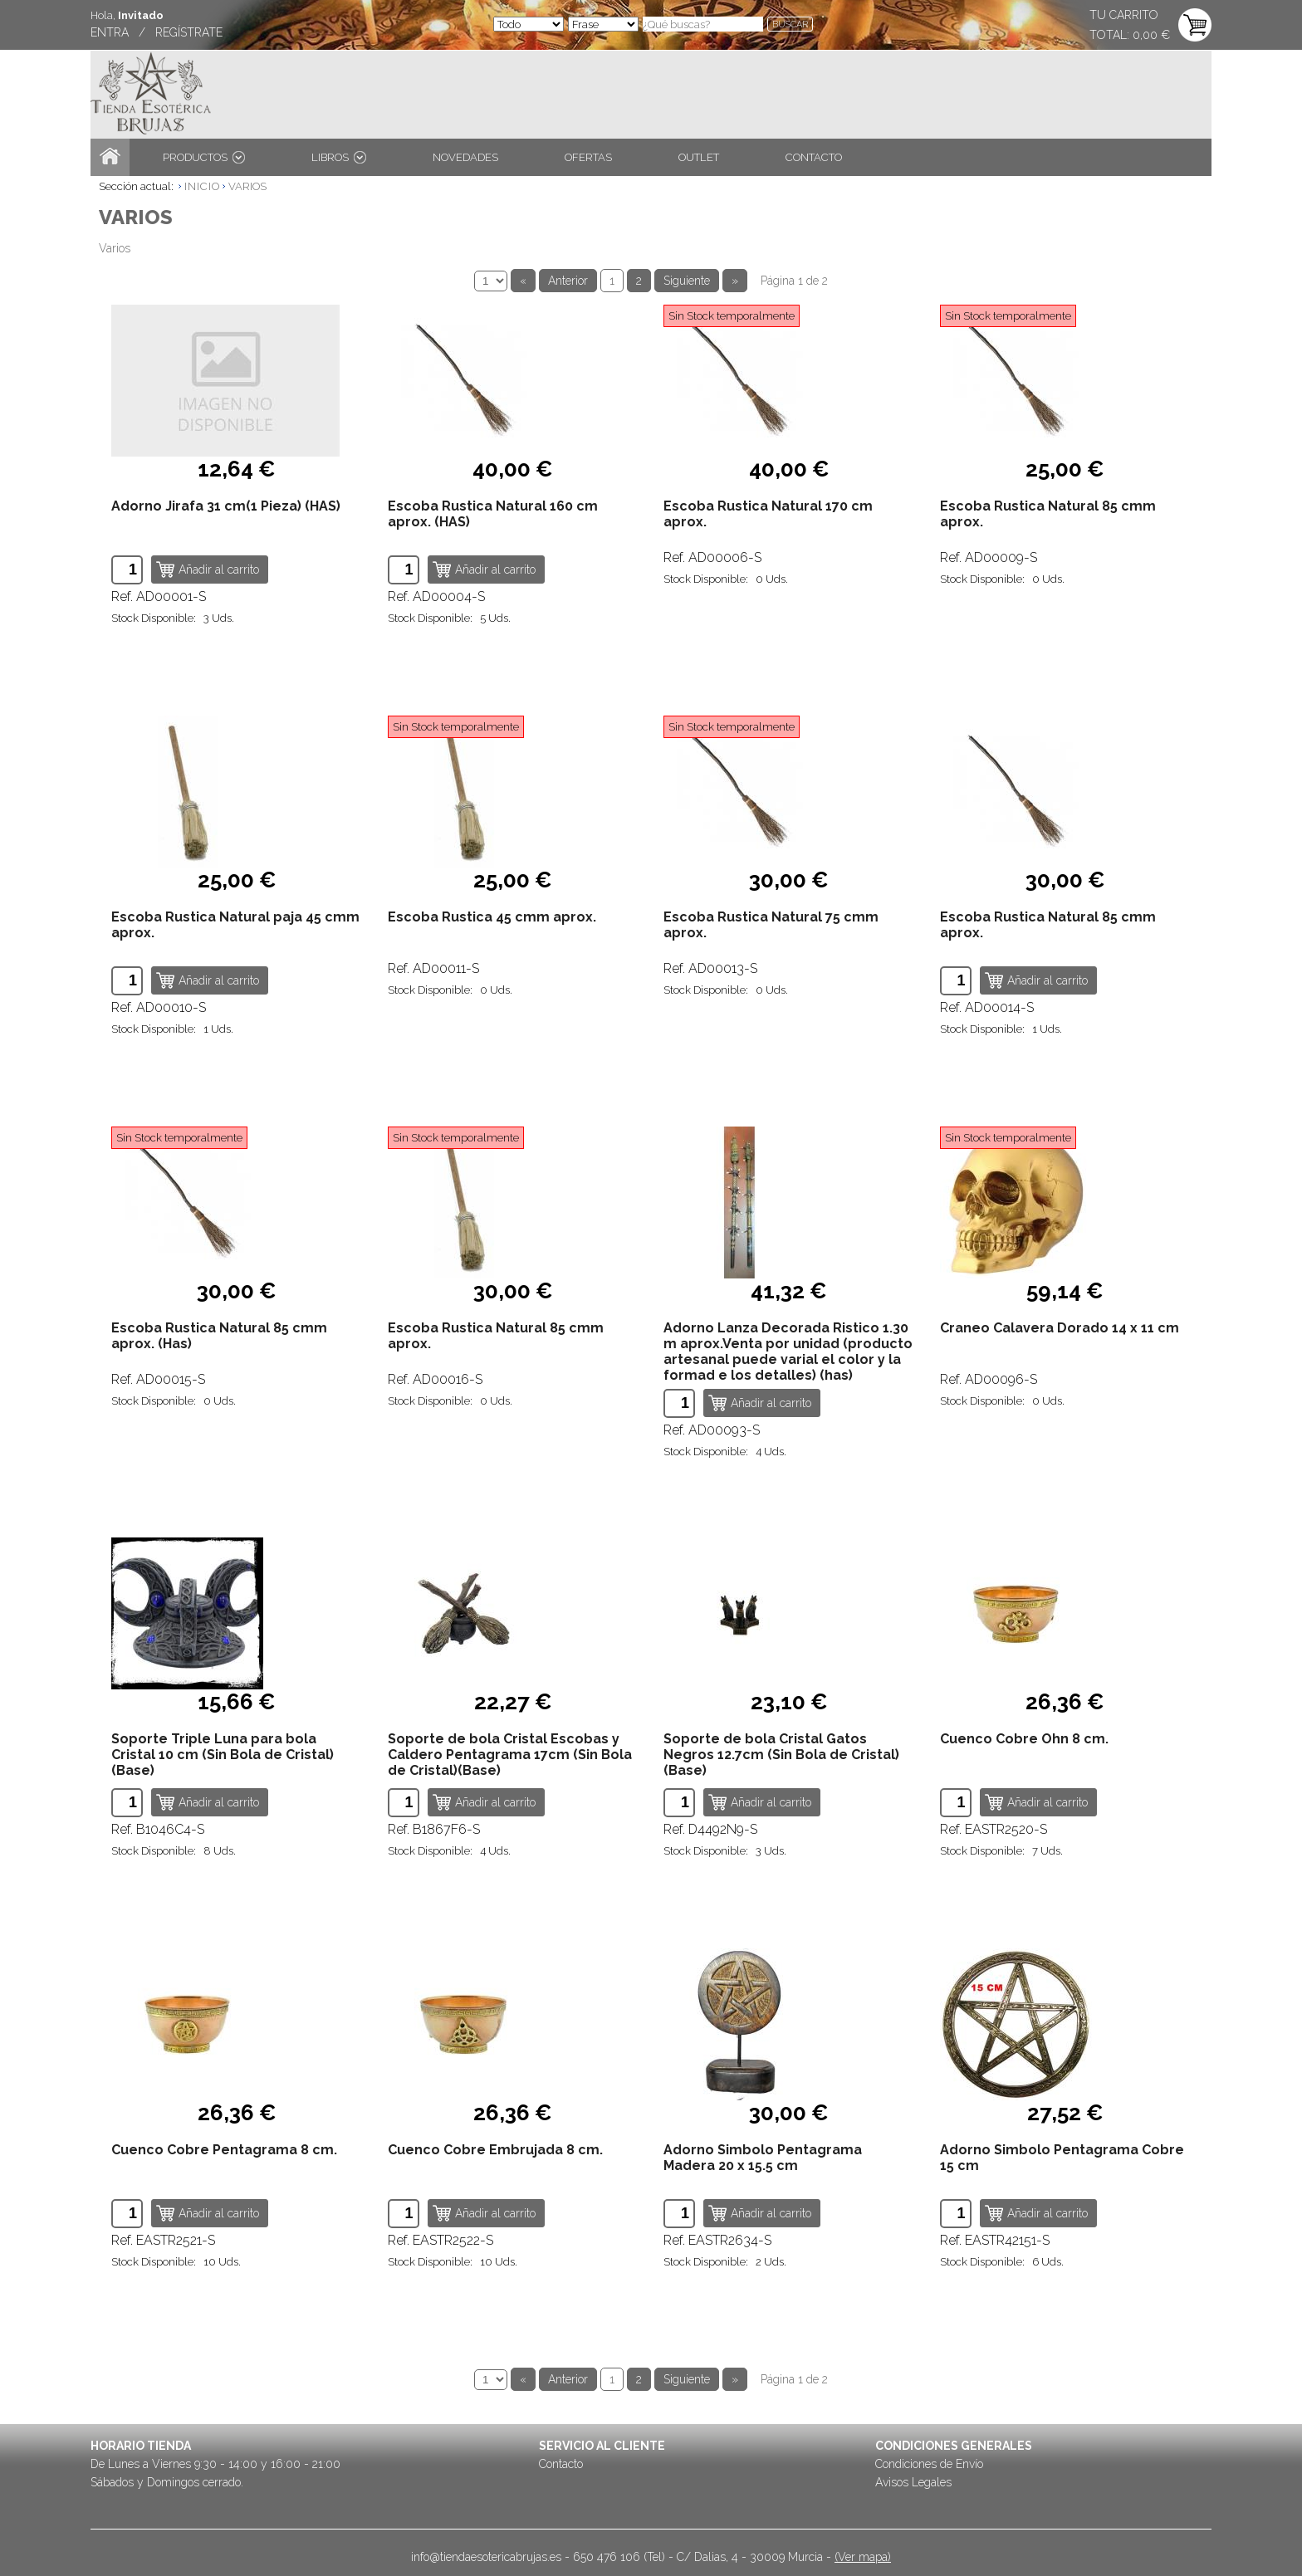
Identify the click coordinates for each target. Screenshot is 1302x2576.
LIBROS (338, 157)
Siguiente (686, 280)
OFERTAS (588, 157)
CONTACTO (814, 157)
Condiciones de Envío (929, 2464)
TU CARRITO (1123, 15)
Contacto (561, 2464)
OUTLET (698, 157)
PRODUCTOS (204, 157)
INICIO (202, 186)
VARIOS (247, 186)
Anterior (568, 280)
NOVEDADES (465, 157)
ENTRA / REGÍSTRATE (157, 32)
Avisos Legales (913, 2482)
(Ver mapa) (863, 2557)
